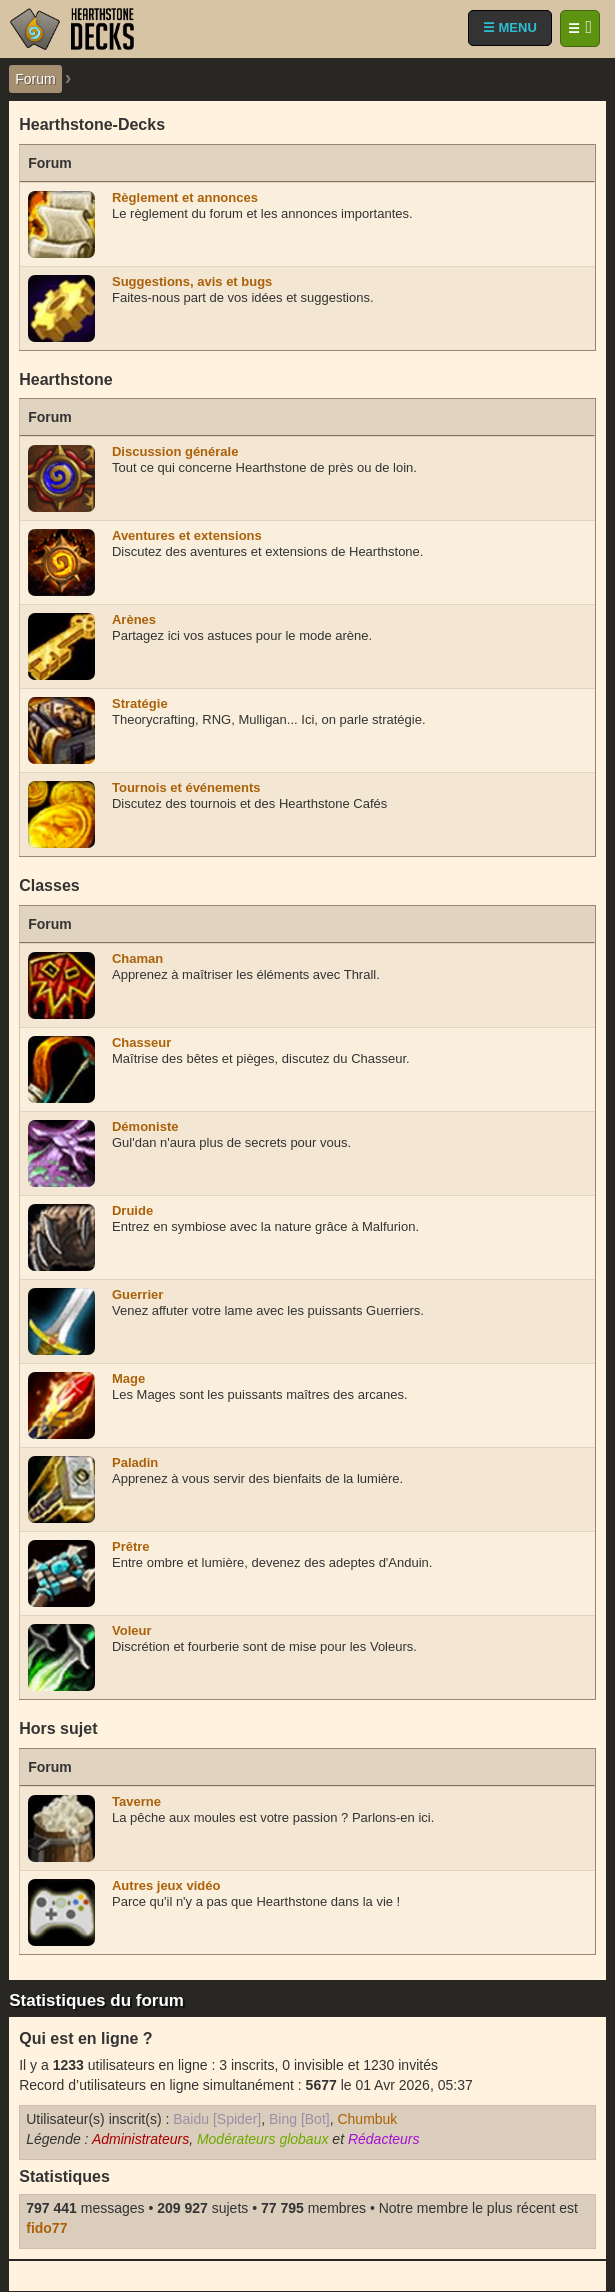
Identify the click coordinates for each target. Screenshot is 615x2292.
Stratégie (140, 703)
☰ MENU (510, 27)
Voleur (132, 1630)
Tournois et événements (186, 787)
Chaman (137, 958)
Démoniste (145, 1126)
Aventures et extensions (187, 535)
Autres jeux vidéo (166, 1885)
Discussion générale (175, 451)
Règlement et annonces (185, 197)
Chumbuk (367, 2119)
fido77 (46, 2228)
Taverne (136, 1801)
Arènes (134, 619)
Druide (132, 1210)
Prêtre (131, 1546)
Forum (35, 79)
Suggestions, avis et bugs (192, 281)
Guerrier (137, 1294)
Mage (128, 1378)
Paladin (135, 1462)
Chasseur (141, 1042)
